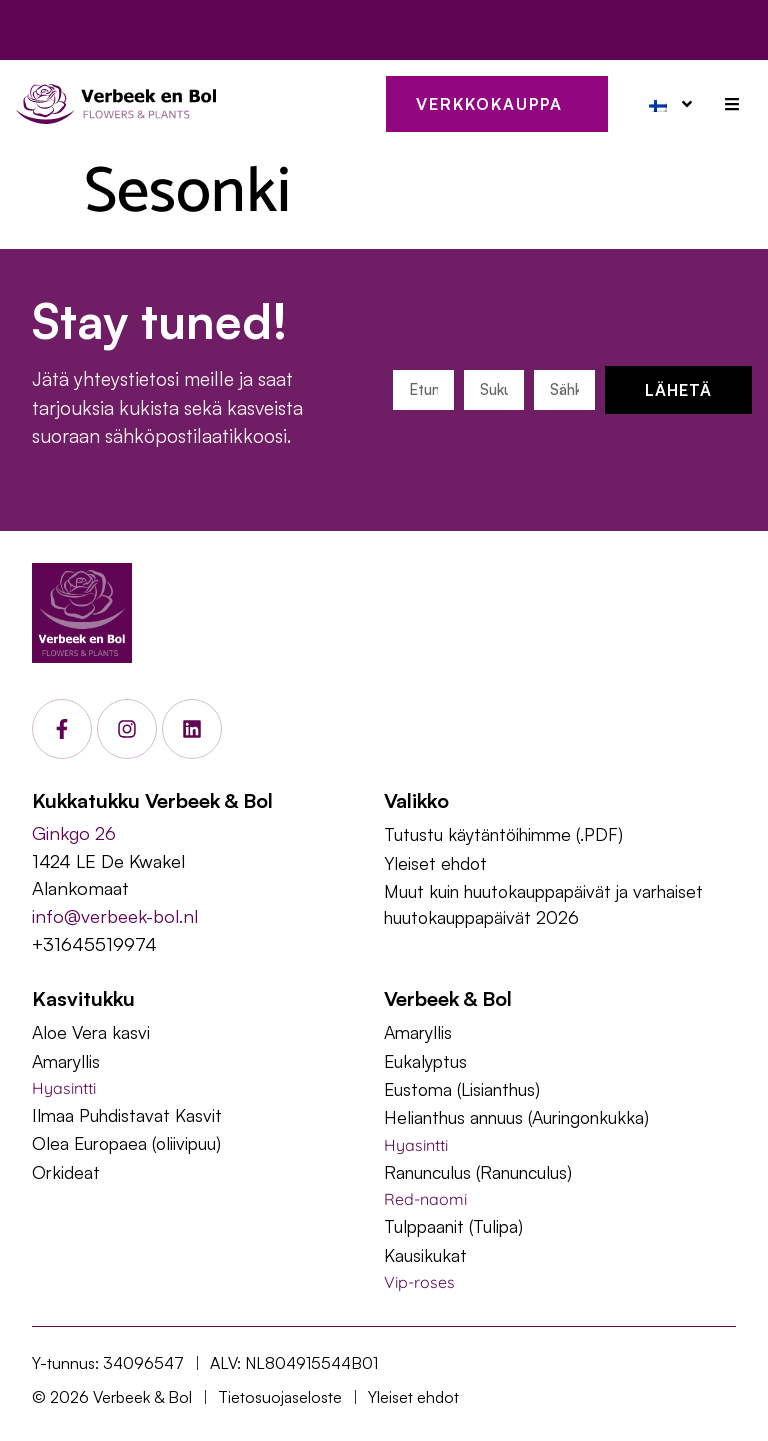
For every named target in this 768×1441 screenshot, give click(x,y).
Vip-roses (419, 1282)
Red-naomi (425, 1199)
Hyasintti (64, 1088)
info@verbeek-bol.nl (115, 915)
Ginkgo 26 (74, 832)
